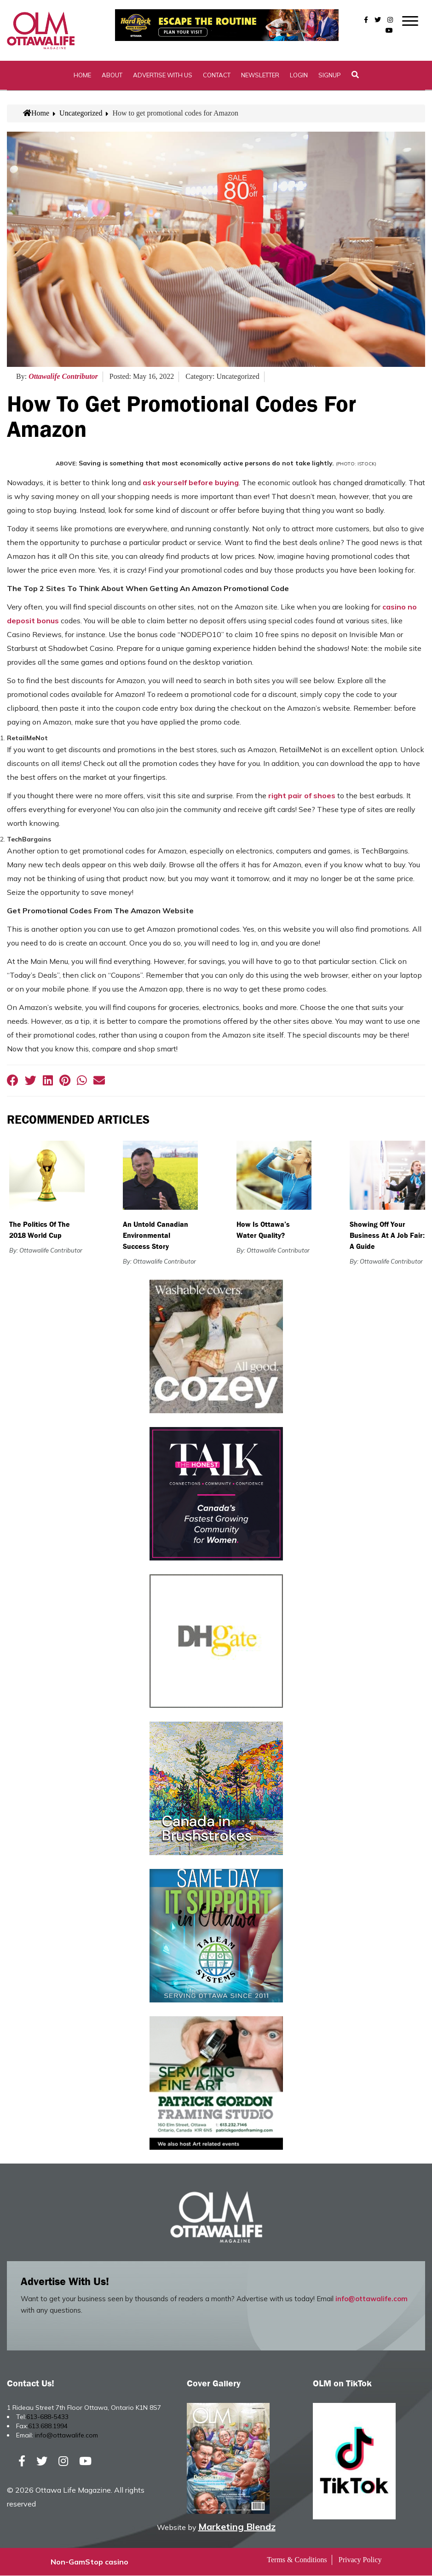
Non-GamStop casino (89, 2562)
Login (299, 76)
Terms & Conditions (297, 2560)
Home (82, 76)
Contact (216, 76)
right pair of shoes (301, 796)
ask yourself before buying (191, 483)
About (112, 76)
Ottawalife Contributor (63, 377)
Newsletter (260, 76)
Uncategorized (80, 114)
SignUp (329, 76)
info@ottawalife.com (371, 2299)
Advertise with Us (162, 76)
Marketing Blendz (237, 2527)
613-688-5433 (47, 2418)
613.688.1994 (48, 2427)
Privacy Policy (360, 2560)
